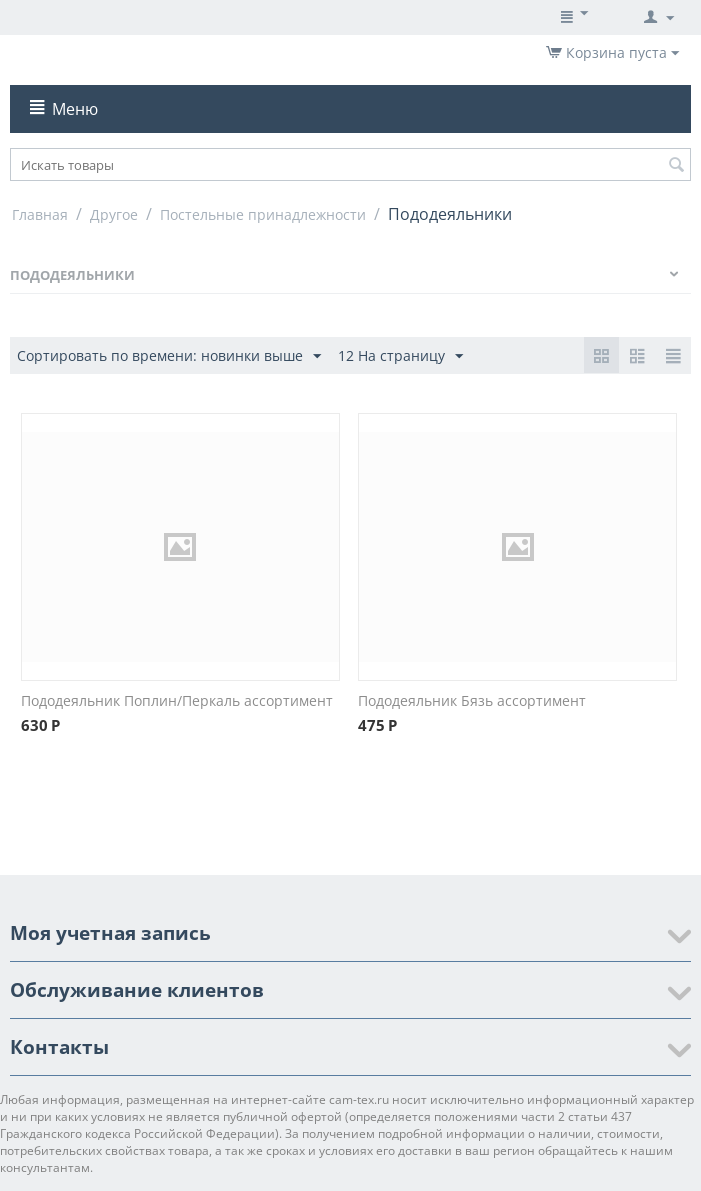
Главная (40, 214)
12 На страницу (400, 356)
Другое (114, 214)
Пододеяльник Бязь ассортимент (472, 700)
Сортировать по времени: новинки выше (169, 356)
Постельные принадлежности (263, 214)
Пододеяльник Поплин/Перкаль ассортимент (177, 700)
